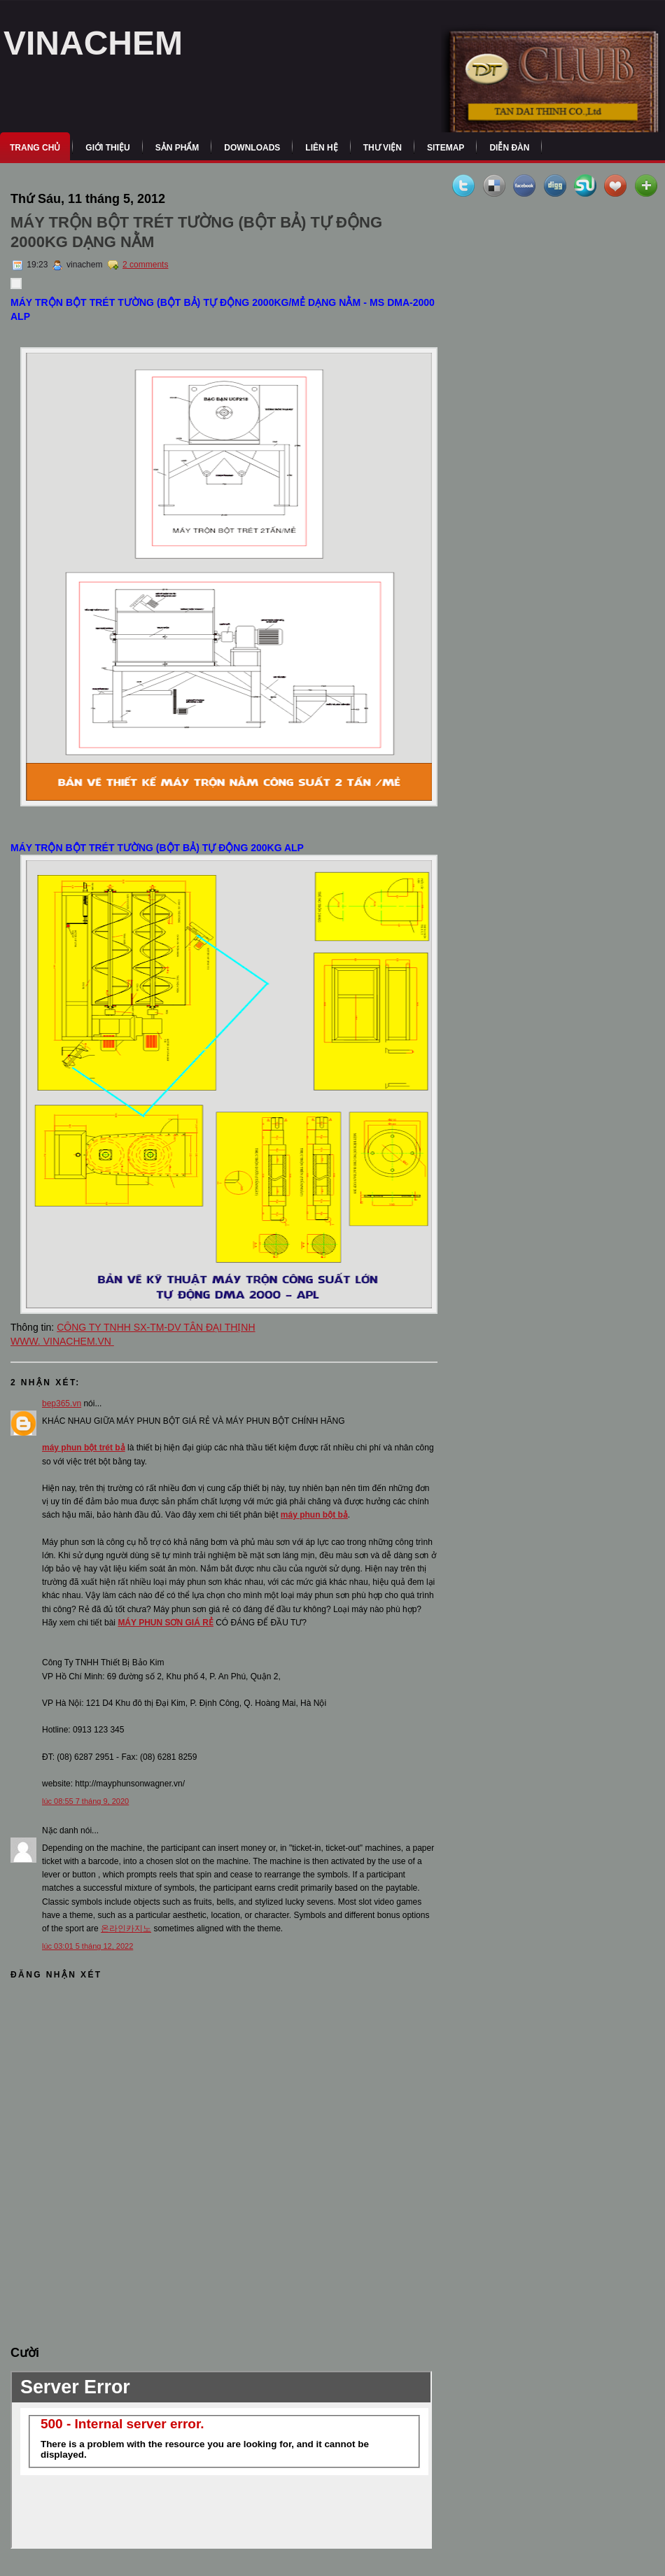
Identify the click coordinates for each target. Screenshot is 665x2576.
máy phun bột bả (314, 1515)
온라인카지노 (126, 1928)
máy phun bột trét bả (83, 1447)
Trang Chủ (35, 148)
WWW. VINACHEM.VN (62, 1341)
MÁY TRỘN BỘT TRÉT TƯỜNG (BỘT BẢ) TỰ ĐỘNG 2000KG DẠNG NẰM (196, 232)
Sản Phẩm (177, 148)
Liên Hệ (321, 148)
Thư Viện (382, 148)
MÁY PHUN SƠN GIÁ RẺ (165, 1623)
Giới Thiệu (107, 148)
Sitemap (445, 148)
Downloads (252, 148)
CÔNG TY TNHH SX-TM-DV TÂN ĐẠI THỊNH (156, 1327)
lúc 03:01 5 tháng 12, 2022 (87, 1946)
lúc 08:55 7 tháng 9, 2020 (85, 1801)
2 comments (145, 265)
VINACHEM (93, 43)
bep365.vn (61, 1403)
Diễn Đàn (509, 148)
